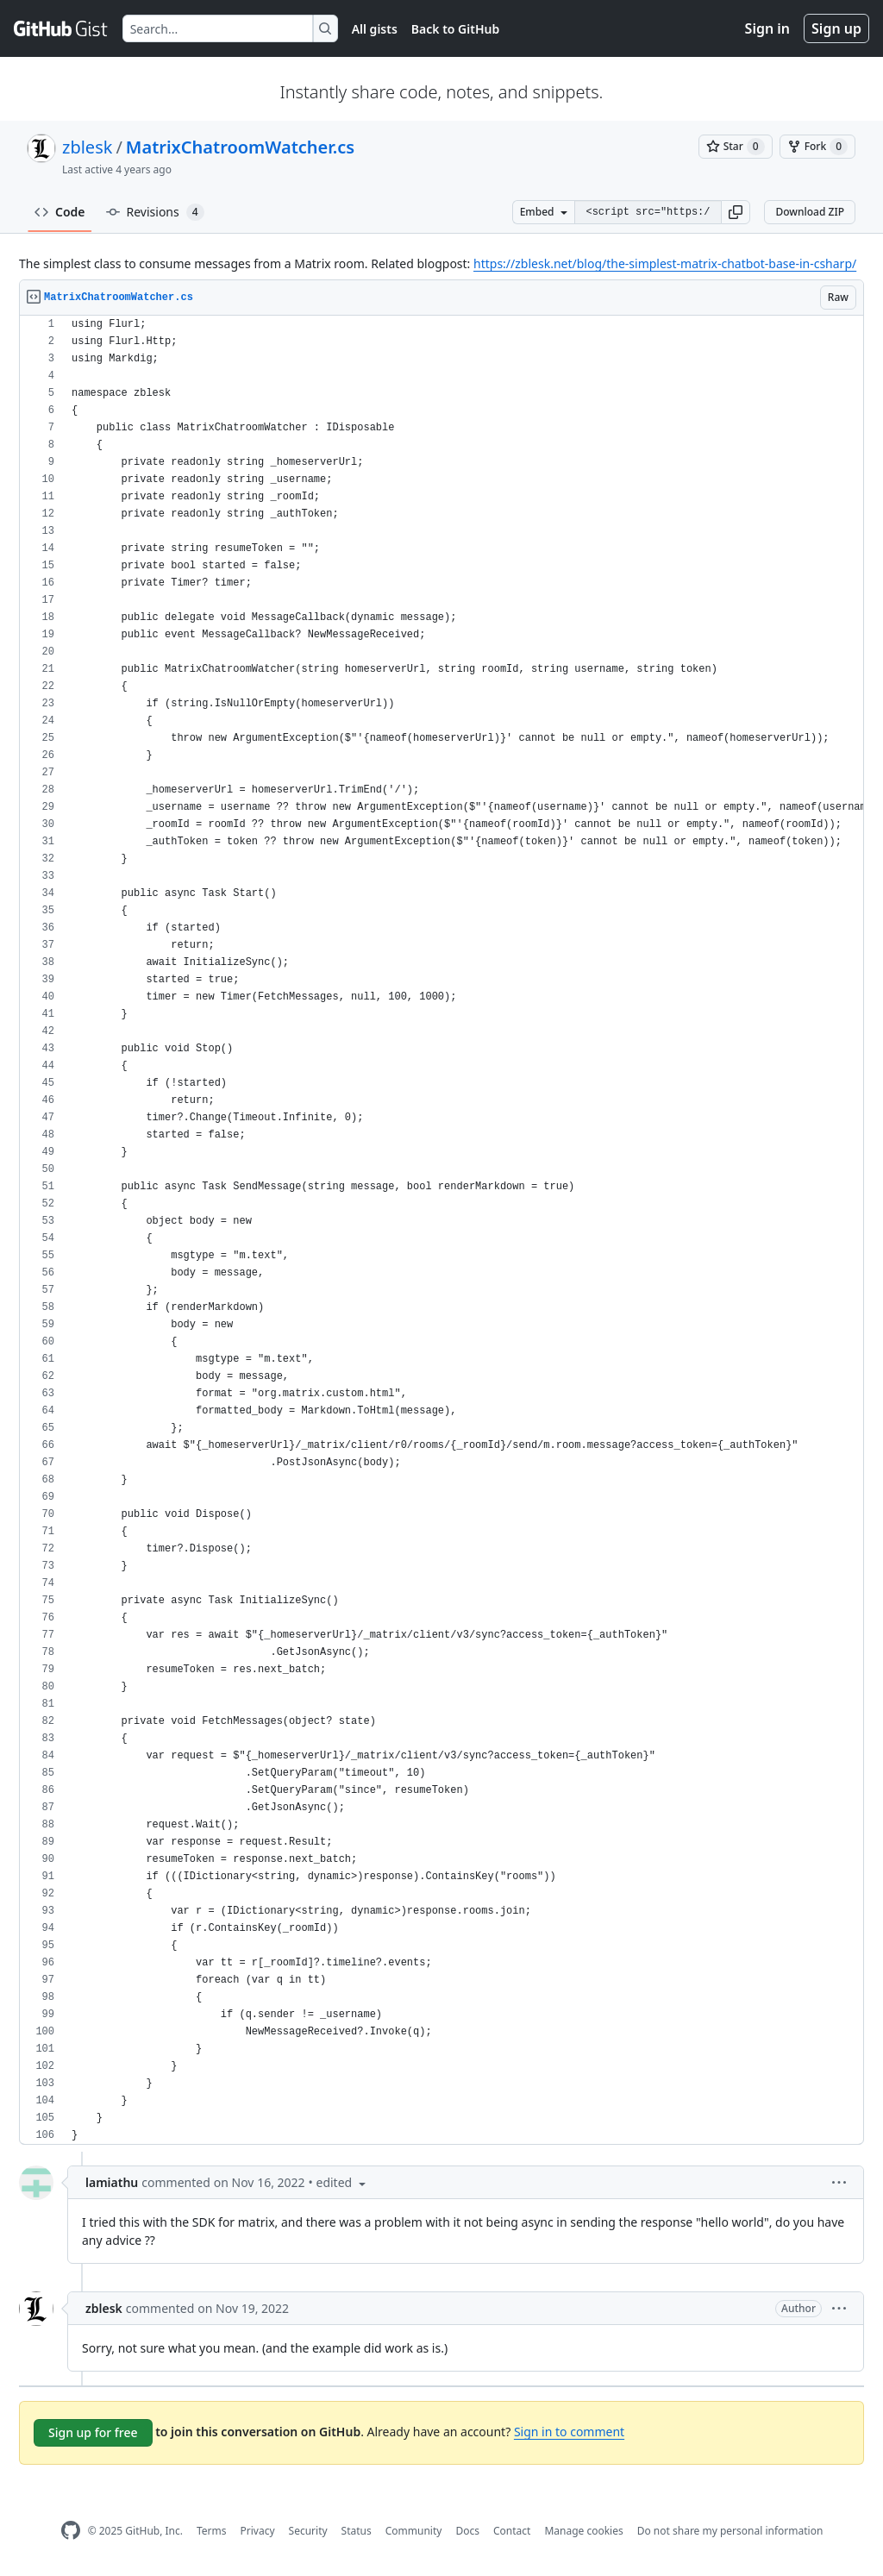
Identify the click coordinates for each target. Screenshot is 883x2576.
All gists (375, 29)
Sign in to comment (569, 2431)
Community (413, 2530)
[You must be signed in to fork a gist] (817, 147)
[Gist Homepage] (61, 28)
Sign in (767, 28)
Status (356, 2530)
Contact (511, 2530)
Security (308, 2530)
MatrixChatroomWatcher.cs (240, 147)
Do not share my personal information (730, 2530)
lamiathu (111, 2182)
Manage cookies (583, 2530)
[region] (441, 1230)
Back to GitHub (455, 29)
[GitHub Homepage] (70, 2531)
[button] (735, 212)
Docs (467, 2530)
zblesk (87, 147)
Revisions (155, 212)
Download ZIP (809, 211)
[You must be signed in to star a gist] (735, 147)
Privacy (258, 2530)
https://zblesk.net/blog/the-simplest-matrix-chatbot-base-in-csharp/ (664, 263)
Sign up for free (93, 2432)
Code (59, 212)
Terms (212, 2530)
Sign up (836, 28)
